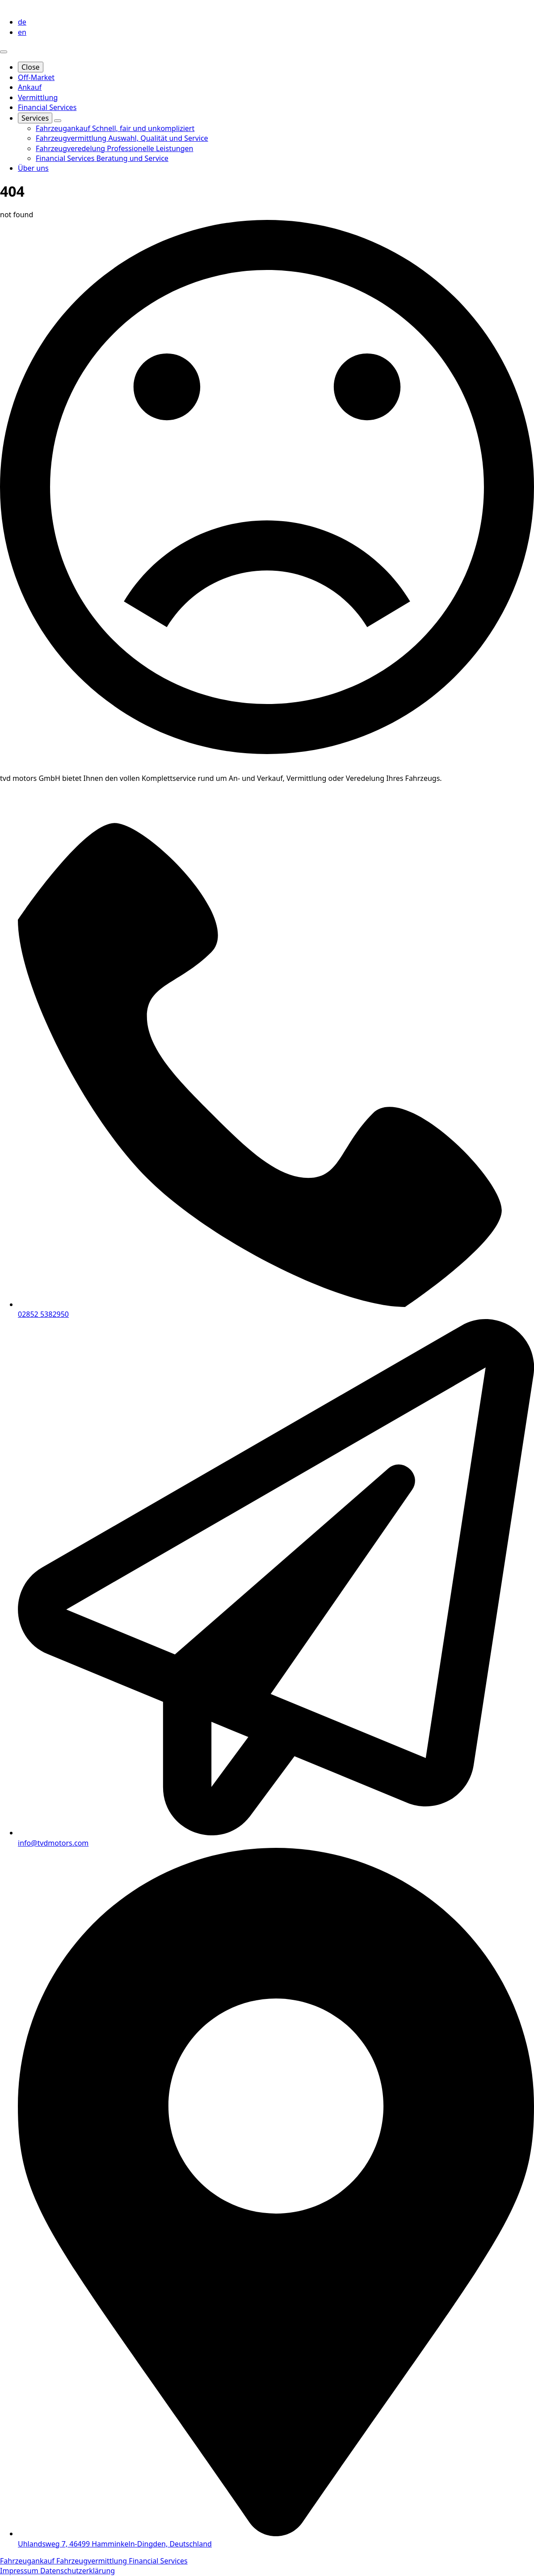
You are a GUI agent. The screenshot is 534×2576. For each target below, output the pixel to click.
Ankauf (30, 87)
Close (30, 67)
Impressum (20, 2571)
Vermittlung (38, 97)
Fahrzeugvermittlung (92, 2561)
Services (35, 118)
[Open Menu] (3, 52)
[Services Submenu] (57, 120)
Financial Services (47, 107)
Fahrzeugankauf (28, 2561)
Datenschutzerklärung (77, 2571)
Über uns (33, 168)
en (22, 32)
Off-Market (36, 77)
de (22, 22)
